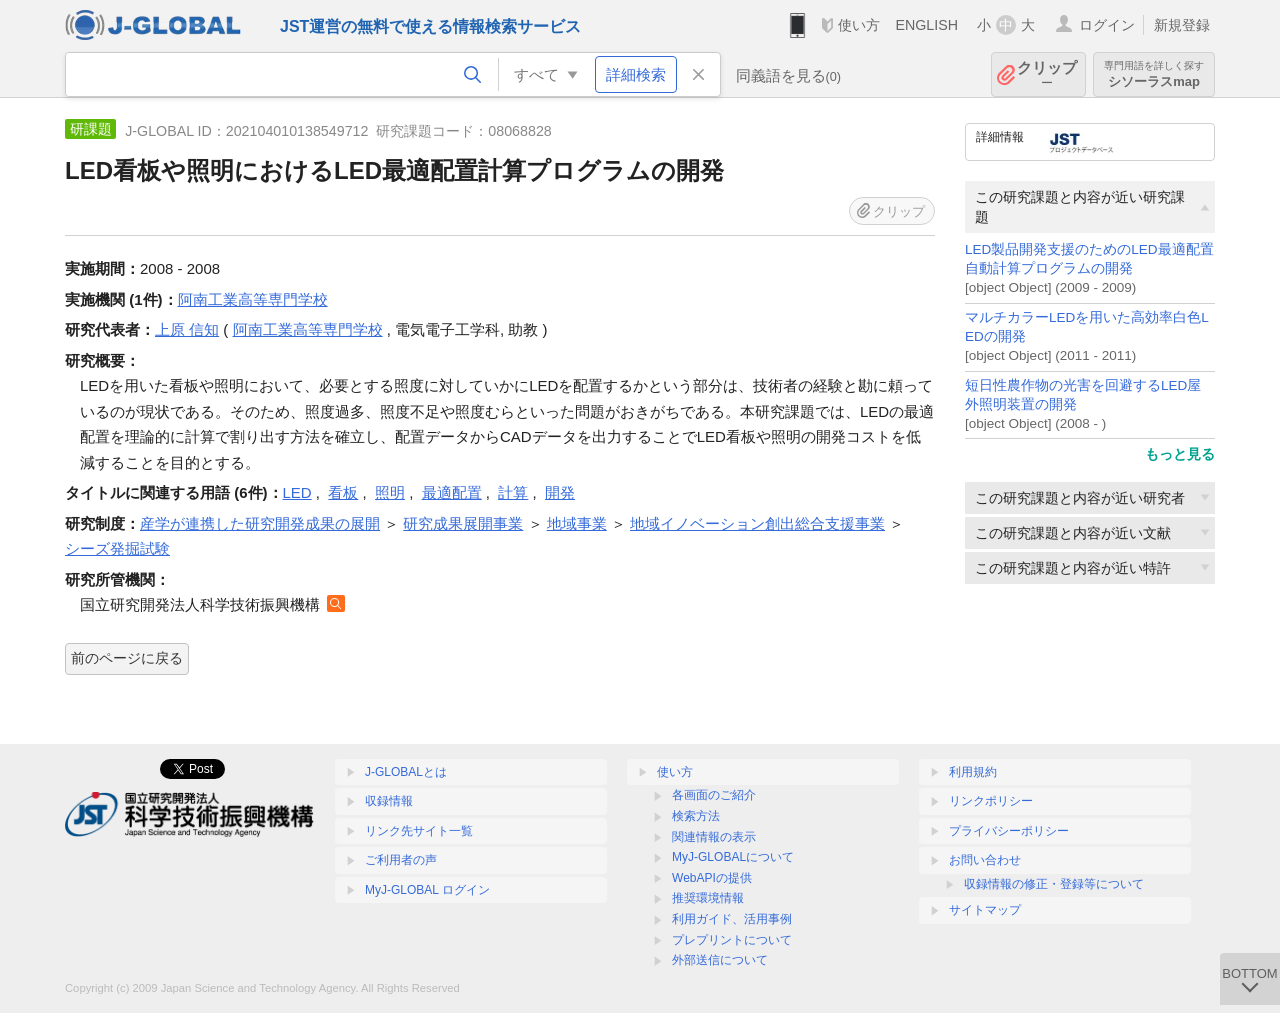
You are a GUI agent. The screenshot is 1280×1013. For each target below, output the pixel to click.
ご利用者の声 (401, 860)
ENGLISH (926, 25)
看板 (343, 492)
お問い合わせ (985, 860)
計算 (513, 492)
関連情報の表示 (714, 837)
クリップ (1047, 74)
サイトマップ (985, 910)
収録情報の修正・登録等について (1054, 884)
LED (297, 492)
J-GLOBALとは (406, 772)
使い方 (859, 25)
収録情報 (389, 801)
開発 (560, 492)
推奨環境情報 (708, 898)
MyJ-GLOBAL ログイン (427, 890)
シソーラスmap (1154, 74)
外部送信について (720, 960)
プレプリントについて (732, 940)
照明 (390, 492)
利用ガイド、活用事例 (732, 919)
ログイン (1107, 25)
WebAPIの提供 (712, 878)
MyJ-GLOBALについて (733, 857)
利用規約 (973, 772)
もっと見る (1180, 454)
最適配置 (452, 492)
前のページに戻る (127, 658)
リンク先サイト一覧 (419, 831)
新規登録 (1182, 25)
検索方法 (696, 816)
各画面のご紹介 (714, 795)
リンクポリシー (991, 801)
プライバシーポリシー (1009, 831)
